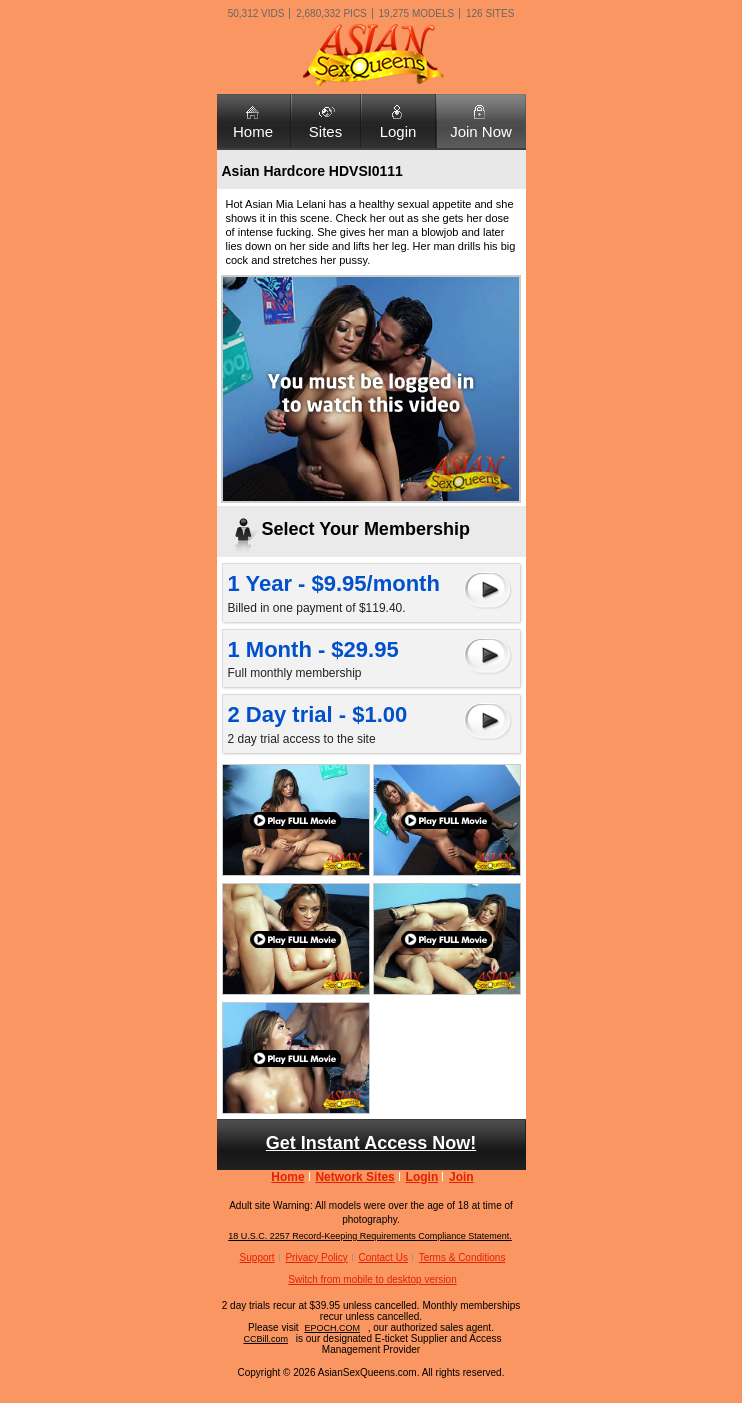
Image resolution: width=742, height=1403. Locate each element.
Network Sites (354, 1177)
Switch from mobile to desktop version (372, 1279)
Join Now (481, 131)
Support (257, 1257)
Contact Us (382, 1257)
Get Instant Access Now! (371, 1143)
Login (398, 131)
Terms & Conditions (462, 1257)
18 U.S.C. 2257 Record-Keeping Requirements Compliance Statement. (370, 1236)
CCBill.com (266, 1339)
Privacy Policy (316, 1257)
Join (461, 1177)
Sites (325, 131)
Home (253, 131)
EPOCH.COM (332, 1328)
